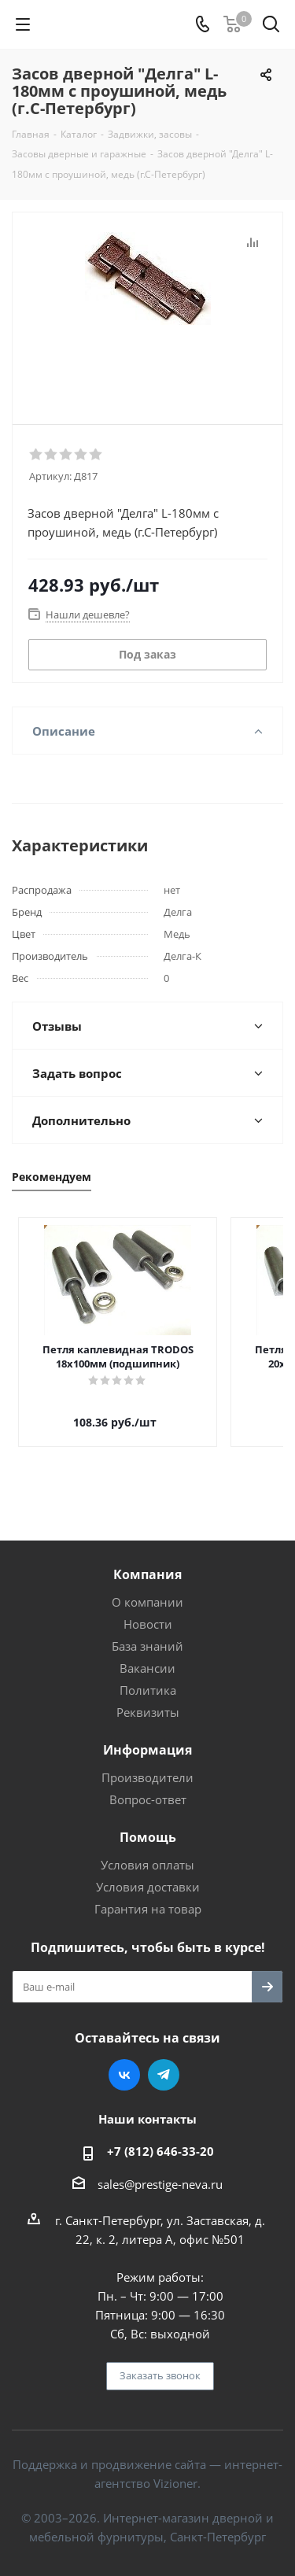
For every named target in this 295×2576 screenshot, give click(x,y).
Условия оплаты (147, 1850)
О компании (147, 1588)
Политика (148, 1676)
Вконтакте (124, 2060)
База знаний (147, 1632)
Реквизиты (147, 1698)
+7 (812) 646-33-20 (160, 2137)
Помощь (148, 1823)
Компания (147, 1560)
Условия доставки (148, 1872)
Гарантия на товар (147, 1894)
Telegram (163, 2060)
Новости (148, 1610)
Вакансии (147, 1654)
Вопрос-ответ (147, 1785)
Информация (147, 1735)
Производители (147, 1763)
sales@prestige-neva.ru (160, 2170)
